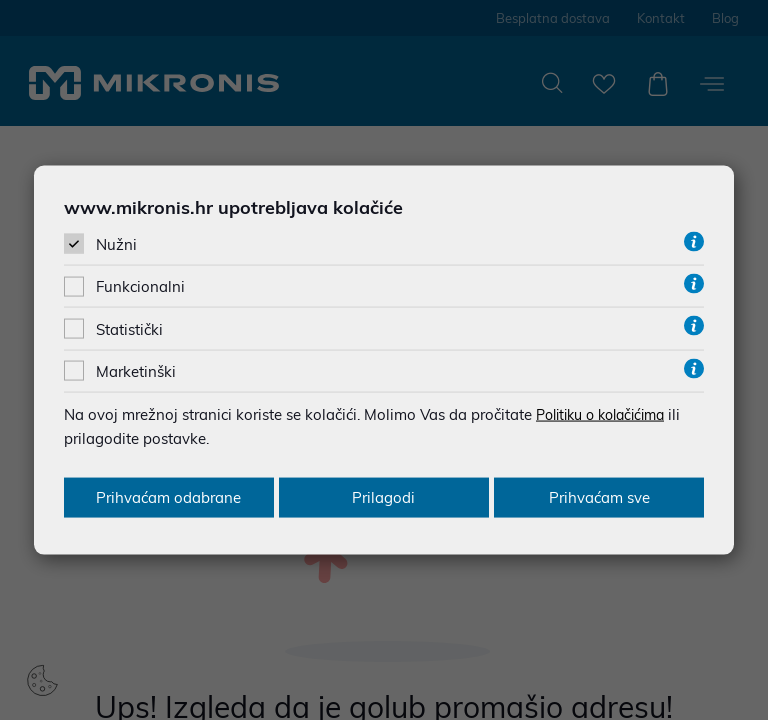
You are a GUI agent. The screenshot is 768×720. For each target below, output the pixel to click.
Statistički (129, 328)
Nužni (116, 244)
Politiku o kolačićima (608, 413)
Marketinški (136, 370)
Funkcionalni (140, 286)
